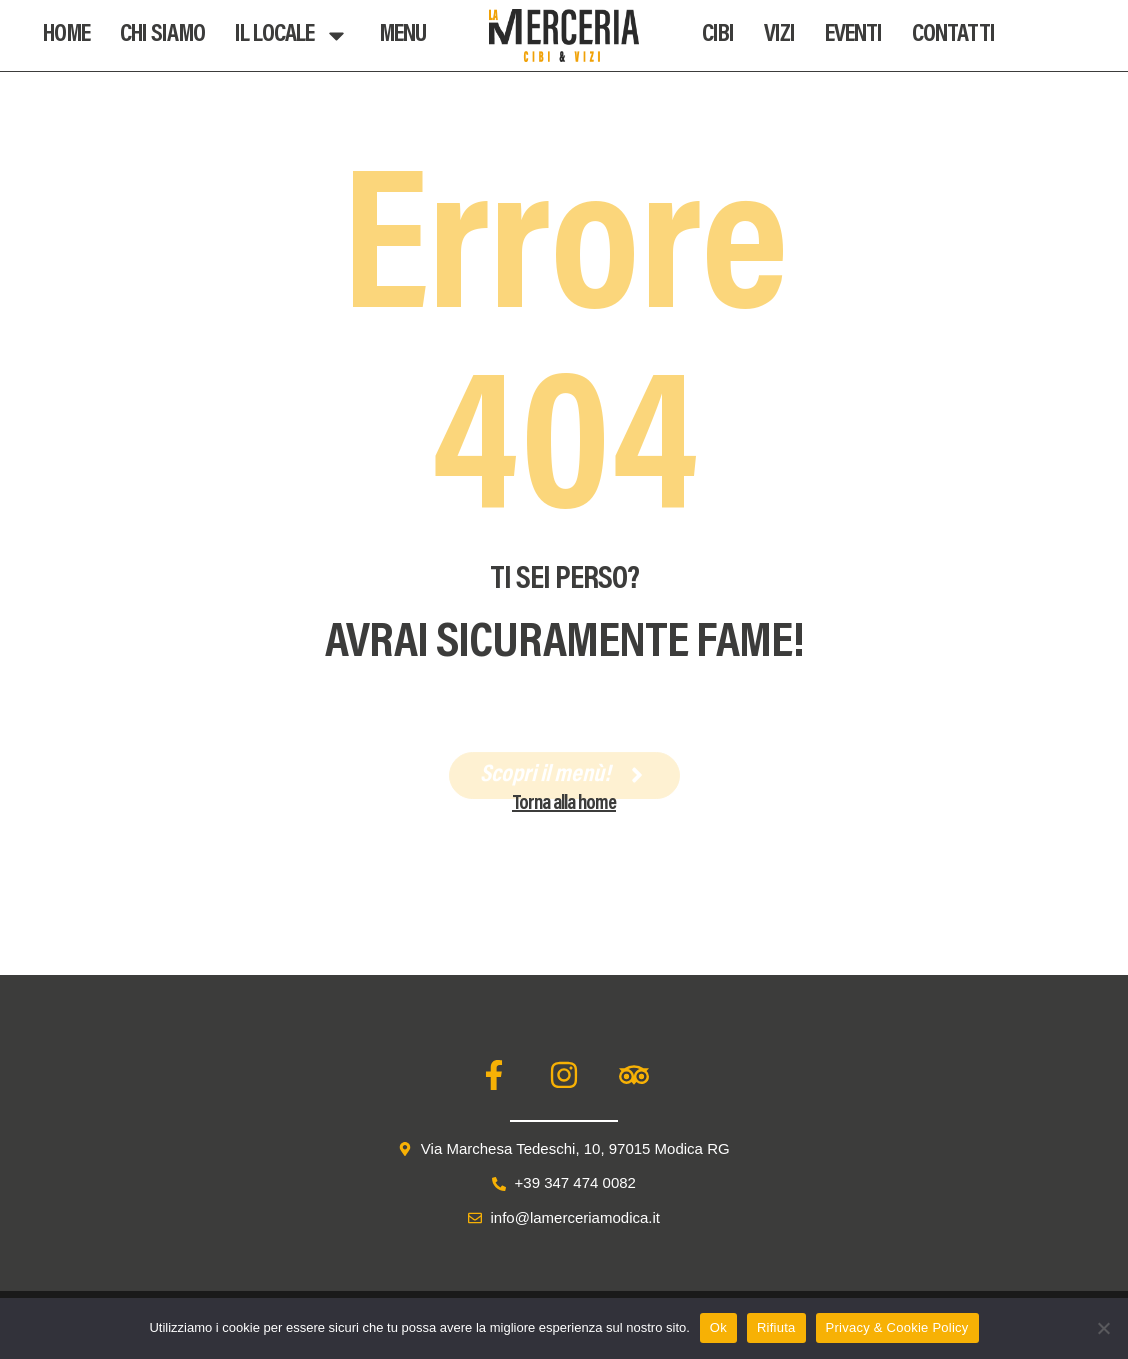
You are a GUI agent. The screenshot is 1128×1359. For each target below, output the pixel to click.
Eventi (853, 35)
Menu (402, 35)
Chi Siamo (162, 35)
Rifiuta (776, 1327)
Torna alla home (564, 804)
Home (66, 35)
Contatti (953, 35)
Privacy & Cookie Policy (897, 1327)
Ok (718, 1327)
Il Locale (292, 35)
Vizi (779, 35)
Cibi (718, 35)
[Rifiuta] (1103, 1328)
